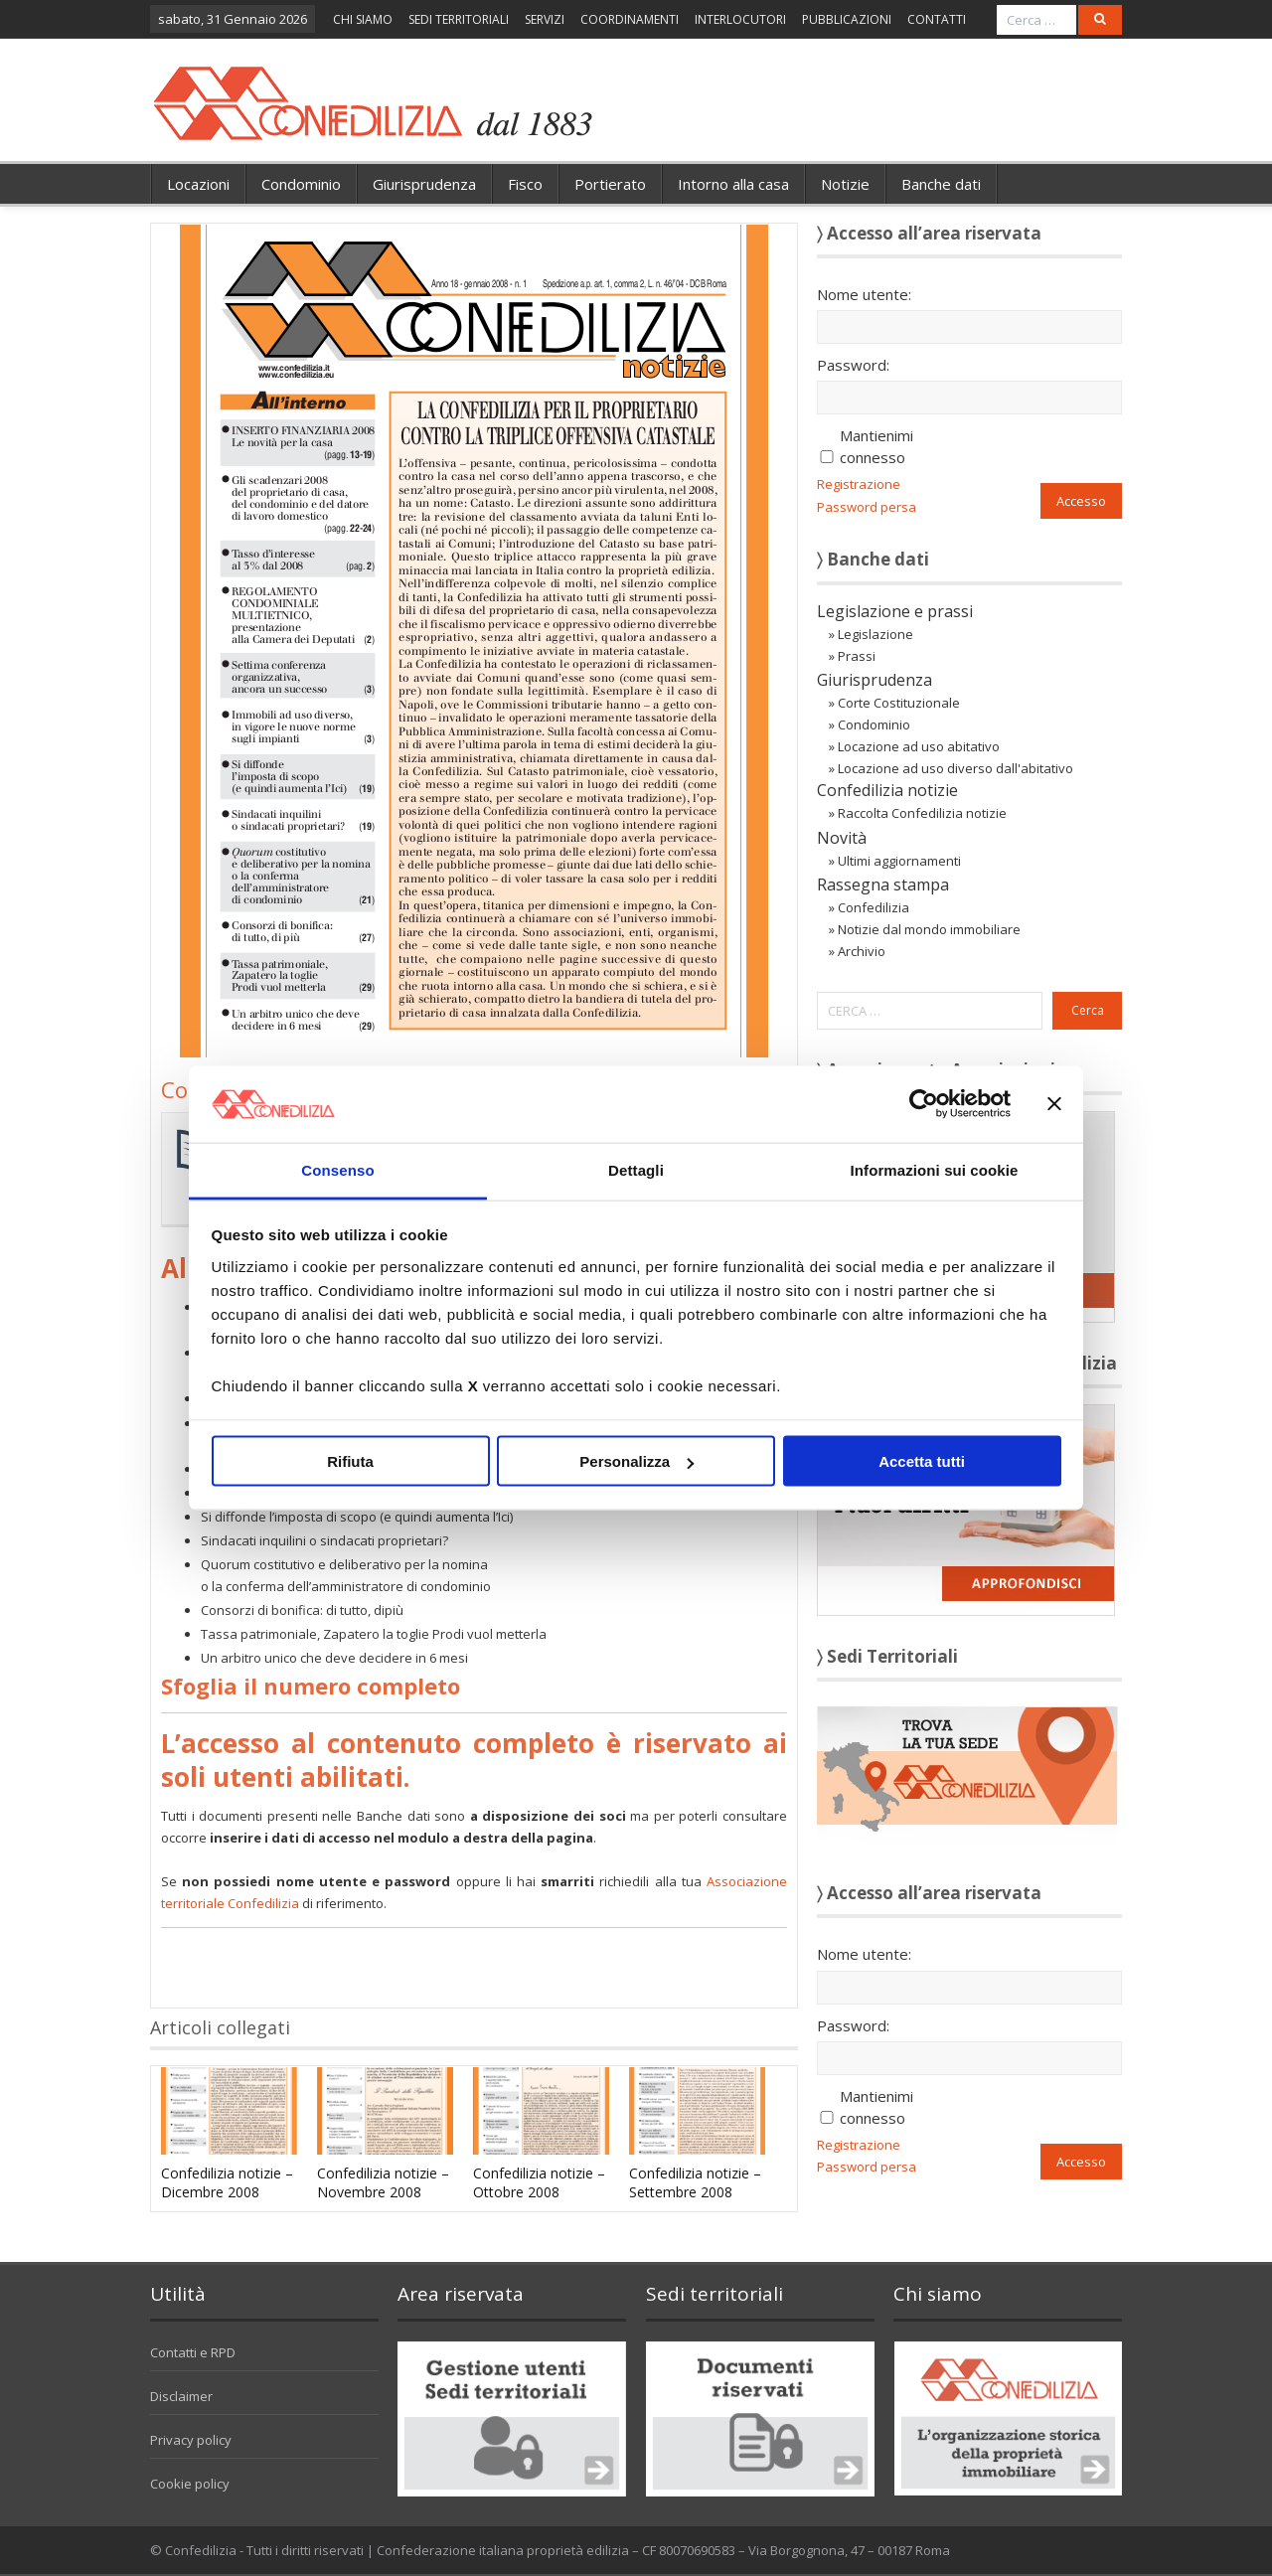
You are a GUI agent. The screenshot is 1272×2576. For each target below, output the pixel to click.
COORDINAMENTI (629, 19)
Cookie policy (190, 2484)
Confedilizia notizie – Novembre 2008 (383, 2182)
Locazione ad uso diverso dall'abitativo (955, 768)
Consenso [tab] (337, 1169)
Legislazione (875, 634)
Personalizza (636, 1461)
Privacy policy (191, 2440)
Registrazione (858, 484)
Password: (853, 365)
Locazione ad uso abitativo (919, 746)
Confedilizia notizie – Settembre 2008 (695, 2182)
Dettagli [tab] (636, 1169)
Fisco (525, 184)
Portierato (610, 184)
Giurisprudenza (424, 184)
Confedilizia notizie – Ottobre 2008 (539, 2182)
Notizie (845, 184)
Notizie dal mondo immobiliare (929, 929)
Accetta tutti (921, 1461)
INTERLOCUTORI (740, 19)
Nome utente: (864, 294)
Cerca (1087, 1010)
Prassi (856, 656)
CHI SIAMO (363, 19)
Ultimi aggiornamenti (899, 861)
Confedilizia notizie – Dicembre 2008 (227, 2182)
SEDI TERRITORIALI (458, 19)
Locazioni (198, 184)
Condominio (301, 184)
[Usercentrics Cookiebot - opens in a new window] (924, 1104)
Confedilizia (873, 907)
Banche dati (941, 184)
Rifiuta (350, 1461)
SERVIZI (544, 19)
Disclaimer (181, 2396)
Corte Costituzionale (899, 703)
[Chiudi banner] (1054, 1104)
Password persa (866, 507)
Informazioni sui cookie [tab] (935, 1169)
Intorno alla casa (733, 184)
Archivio (861, 951)
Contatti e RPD (193, 2352)
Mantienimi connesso (876, 446)
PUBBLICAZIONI (846, 19)
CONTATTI (936, 19)
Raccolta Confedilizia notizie (922, 813)
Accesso (1081, 501)
